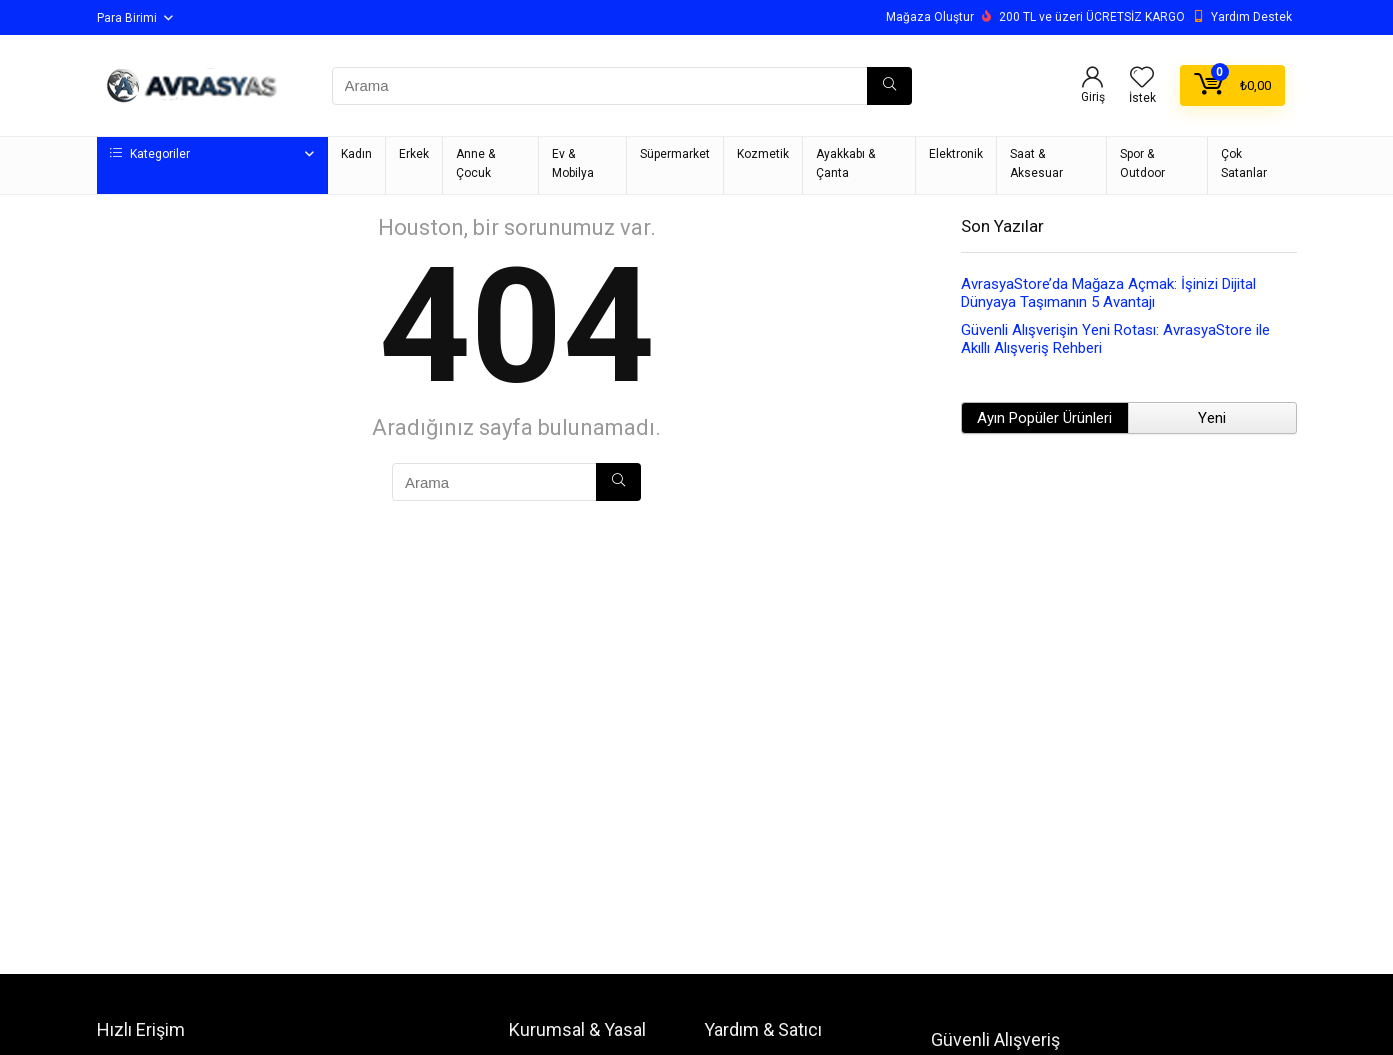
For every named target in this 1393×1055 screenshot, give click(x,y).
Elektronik (956, 154)
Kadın (356, 154)
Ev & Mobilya (573, 163)
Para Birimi (127, 18)
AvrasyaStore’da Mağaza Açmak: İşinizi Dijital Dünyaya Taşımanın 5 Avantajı (1108, 293)
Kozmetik (763, 154)
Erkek (414, 154)
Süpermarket (675, 154)
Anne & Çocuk (475, 163)
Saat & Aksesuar (1036, 163)
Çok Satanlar (1244, 163)
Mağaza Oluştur (930, 17)
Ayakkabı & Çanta (845, 163)
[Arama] (889, 86)
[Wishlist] (1142, 79)
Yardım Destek (1251, 17)
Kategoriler (150, 154)
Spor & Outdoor (1142, 163)
